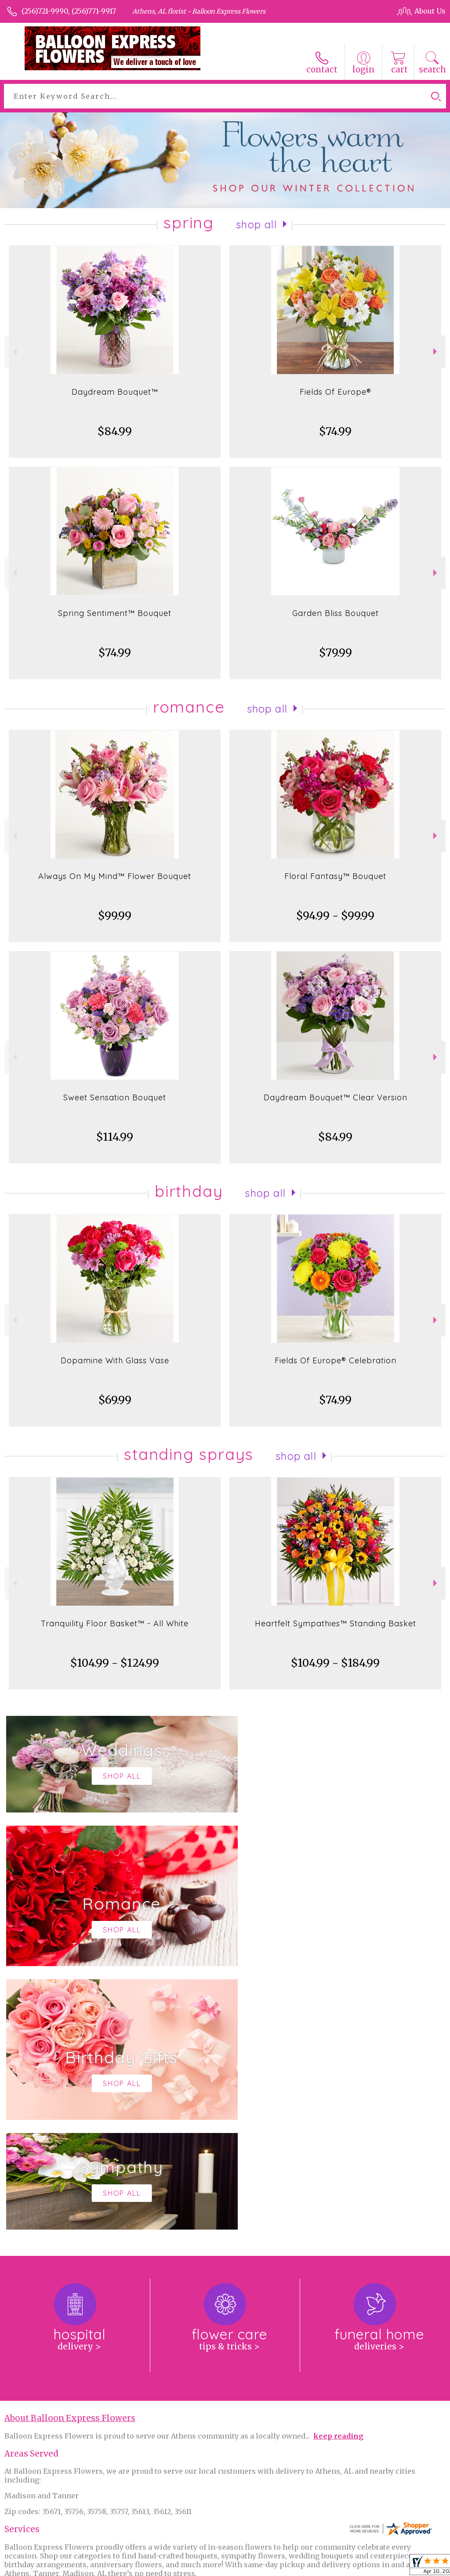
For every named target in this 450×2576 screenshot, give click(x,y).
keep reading (338, 2172)
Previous (13, 351)
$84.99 (115, 431)
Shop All (257, 224)
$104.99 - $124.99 (114, 1663)
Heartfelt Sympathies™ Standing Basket (335, 1623)
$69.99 (114, 1400)
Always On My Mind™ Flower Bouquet (114, 876)
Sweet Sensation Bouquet (114, 1097)
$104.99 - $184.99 (335, 1663)
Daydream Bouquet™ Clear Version (335, 1097)
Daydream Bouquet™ (115, 392)
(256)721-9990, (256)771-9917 (69, 11)
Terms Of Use (235, 2567)
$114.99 (114, 1137)
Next (436, 351)
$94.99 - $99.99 (335, 915)
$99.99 (114, 915)
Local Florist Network (355, 2567)
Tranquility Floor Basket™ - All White (115, 1623)
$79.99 (335, 652)
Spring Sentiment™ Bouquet (114, 613)
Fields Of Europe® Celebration (335, 1360)
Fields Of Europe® (335, 392)
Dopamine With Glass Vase (115, 1360)
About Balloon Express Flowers (69, 2155)
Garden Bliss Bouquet (335, 613)
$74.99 (335, 431)
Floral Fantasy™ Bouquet (335, 876)
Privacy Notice (289, 2567)
